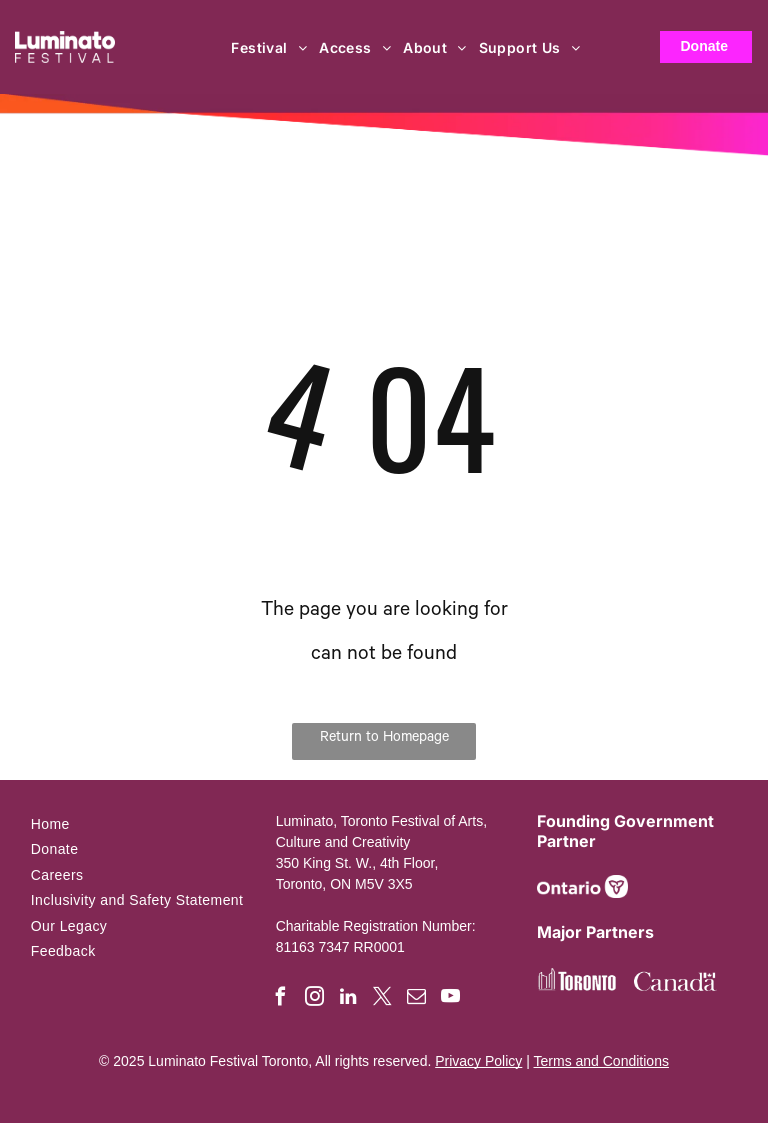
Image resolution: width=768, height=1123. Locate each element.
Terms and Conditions (601, 1061)
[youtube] (450, 999)
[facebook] (280, 999)
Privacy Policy (478, 1061)
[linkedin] (348, 999)
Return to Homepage (384, 739)
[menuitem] (270, 47)
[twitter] (382, 999)
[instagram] (314, 999)
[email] (416, 999)
